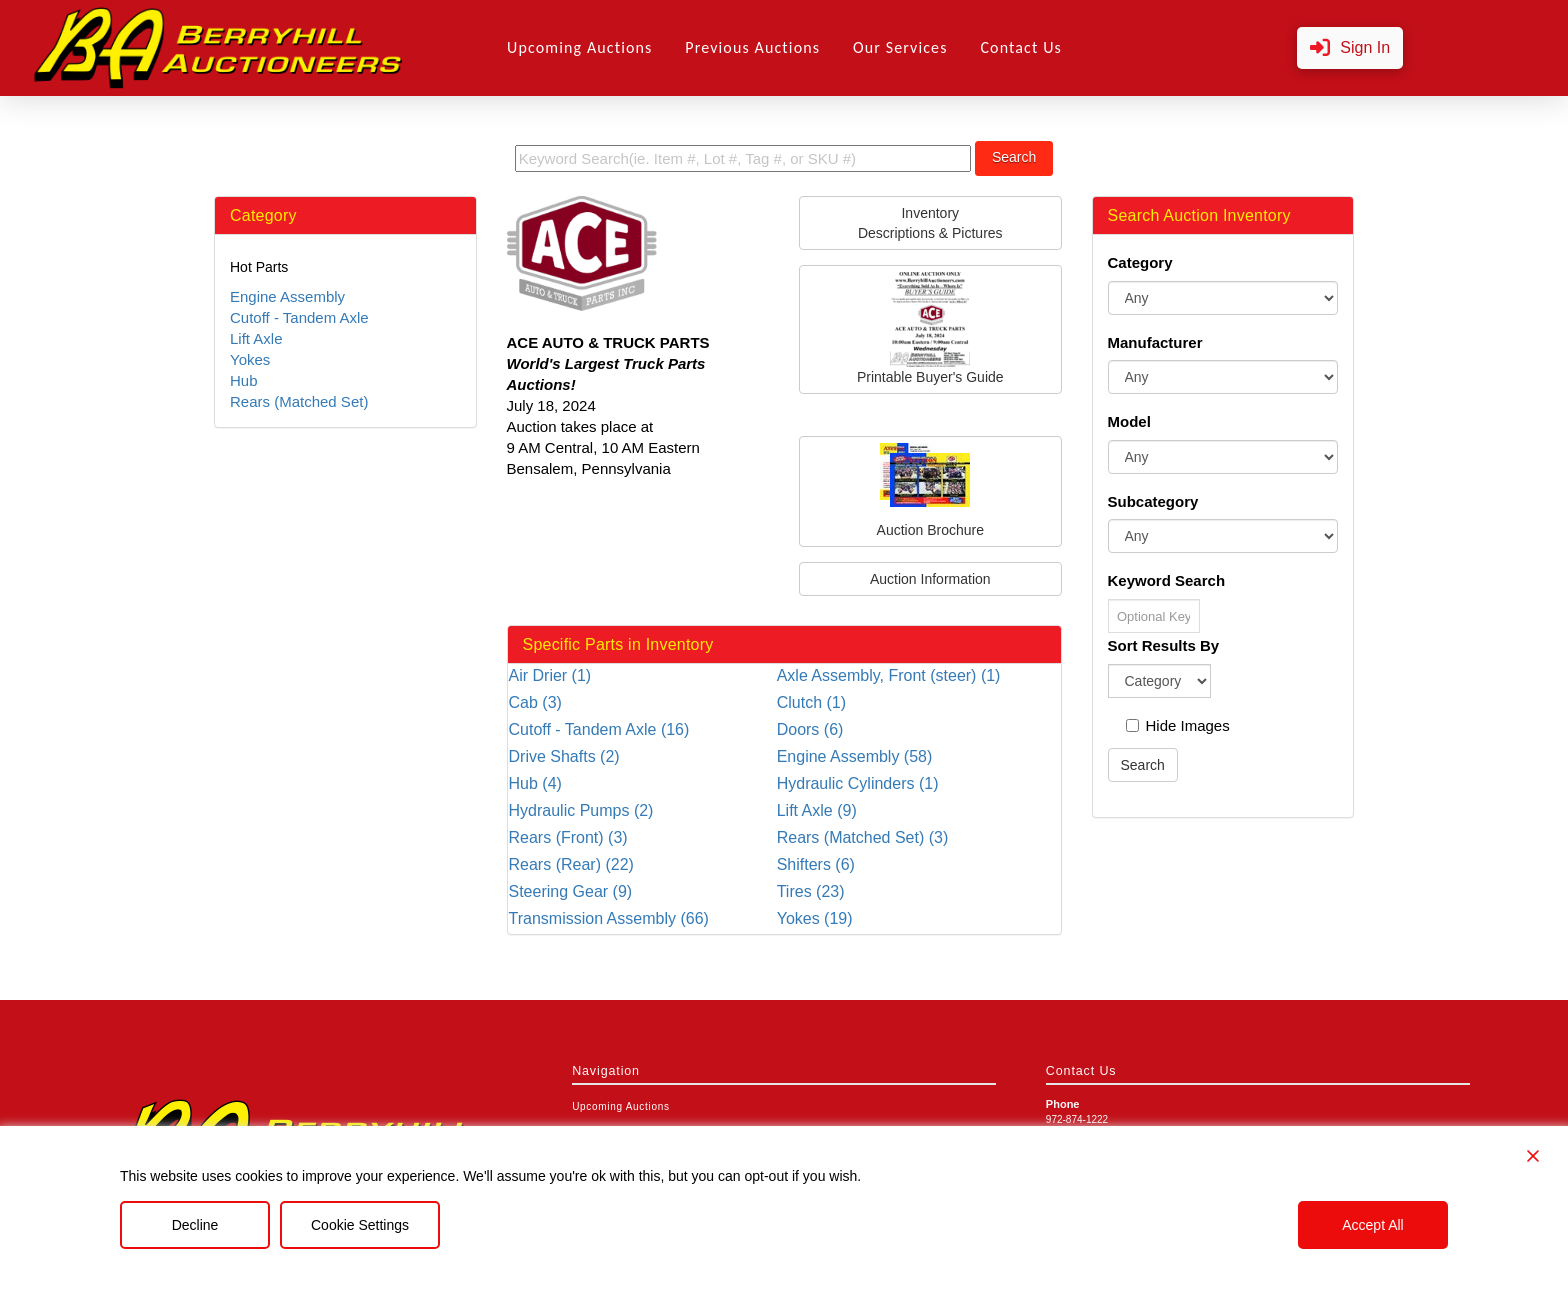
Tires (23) (811, 891)
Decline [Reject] (195, 1225)
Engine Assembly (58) (855, 756)
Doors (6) (810, 729)
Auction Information (930, 579)
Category (1140, 262)
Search (1014, 157)
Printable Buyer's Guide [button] (930, 328)
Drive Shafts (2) (564, 756)
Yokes (250, 359)
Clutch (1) (811, 702)
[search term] (743, 158)
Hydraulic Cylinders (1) (858, 783)
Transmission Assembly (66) (609, 918)
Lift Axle (256, 338)
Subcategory (1153, 501)
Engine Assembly (287, 296)
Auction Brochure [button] (930, 490)
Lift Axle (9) (817, 810)
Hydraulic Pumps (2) (581, 810)
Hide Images (1178, 725)
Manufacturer (1155, 342)
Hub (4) (535, 783)
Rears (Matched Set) (299, 401)
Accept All (1372, 1225)
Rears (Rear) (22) (571, 864)
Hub (244, 380)
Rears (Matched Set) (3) (863, 837)
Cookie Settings (360, 1225)
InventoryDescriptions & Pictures (930, 223)
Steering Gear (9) (571, 891)
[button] (1350, 48)
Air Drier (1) (550, 675)
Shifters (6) (816, 864)
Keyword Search (1167, 580)
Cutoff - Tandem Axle (299, 317)
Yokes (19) (815, 918)
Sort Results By (1164, 645)
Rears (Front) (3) (568, 837)
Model (1129, 421)
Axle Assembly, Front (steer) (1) (889, 675)
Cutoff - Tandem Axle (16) (599, 729)
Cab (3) (535, 702)
